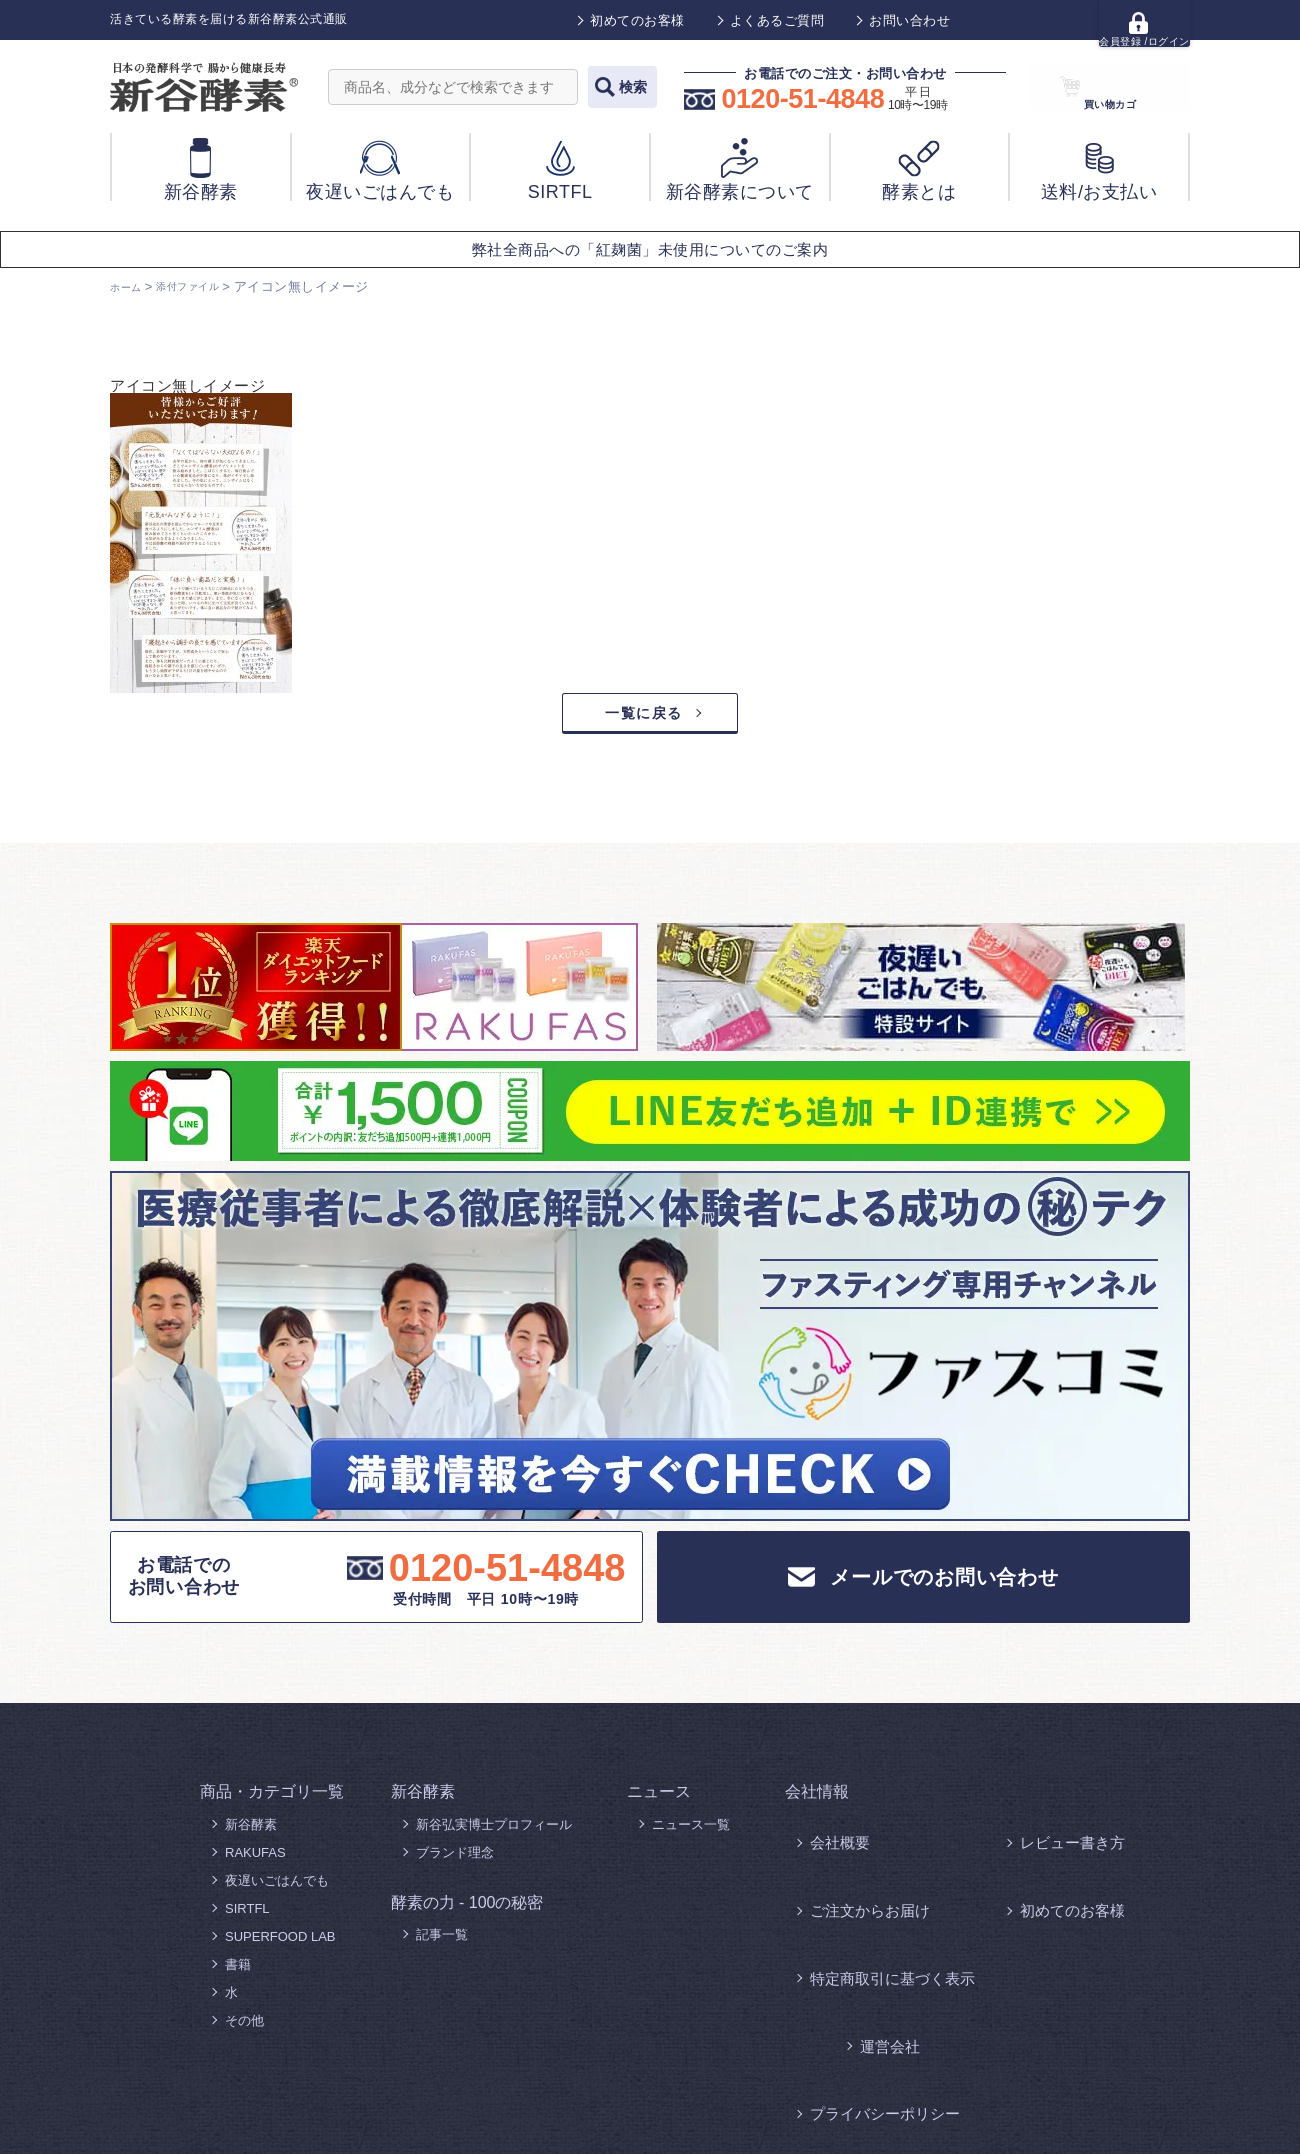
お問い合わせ (909, 20)
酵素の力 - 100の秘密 (467, 1909)
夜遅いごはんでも (277, 1887)
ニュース (659, 1798)
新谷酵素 (251, 1831)
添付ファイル (205, 286)
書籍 (238, 1971)
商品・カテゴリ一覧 (272, 1798)
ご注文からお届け (862, 1859)
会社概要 (836, 1831)
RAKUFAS (255, 1859)
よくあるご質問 (777, 20)
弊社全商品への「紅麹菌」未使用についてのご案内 (650, 249)
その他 (244, 2027)
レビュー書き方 (1065, 1831)
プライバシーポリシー (875, 1915)
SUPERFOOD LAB (280, 1943)
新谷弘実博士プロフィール (494, 1831)
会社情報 (817, 1798)
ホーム (130, 286)
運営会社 (1046, 1887)
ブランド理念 (455, 1859)
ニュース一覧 (691, 1831)
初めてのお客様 (637, 20)
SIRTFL (247, 1915)
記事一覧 (442, 1941)
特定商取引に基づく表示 (881, 1887)
